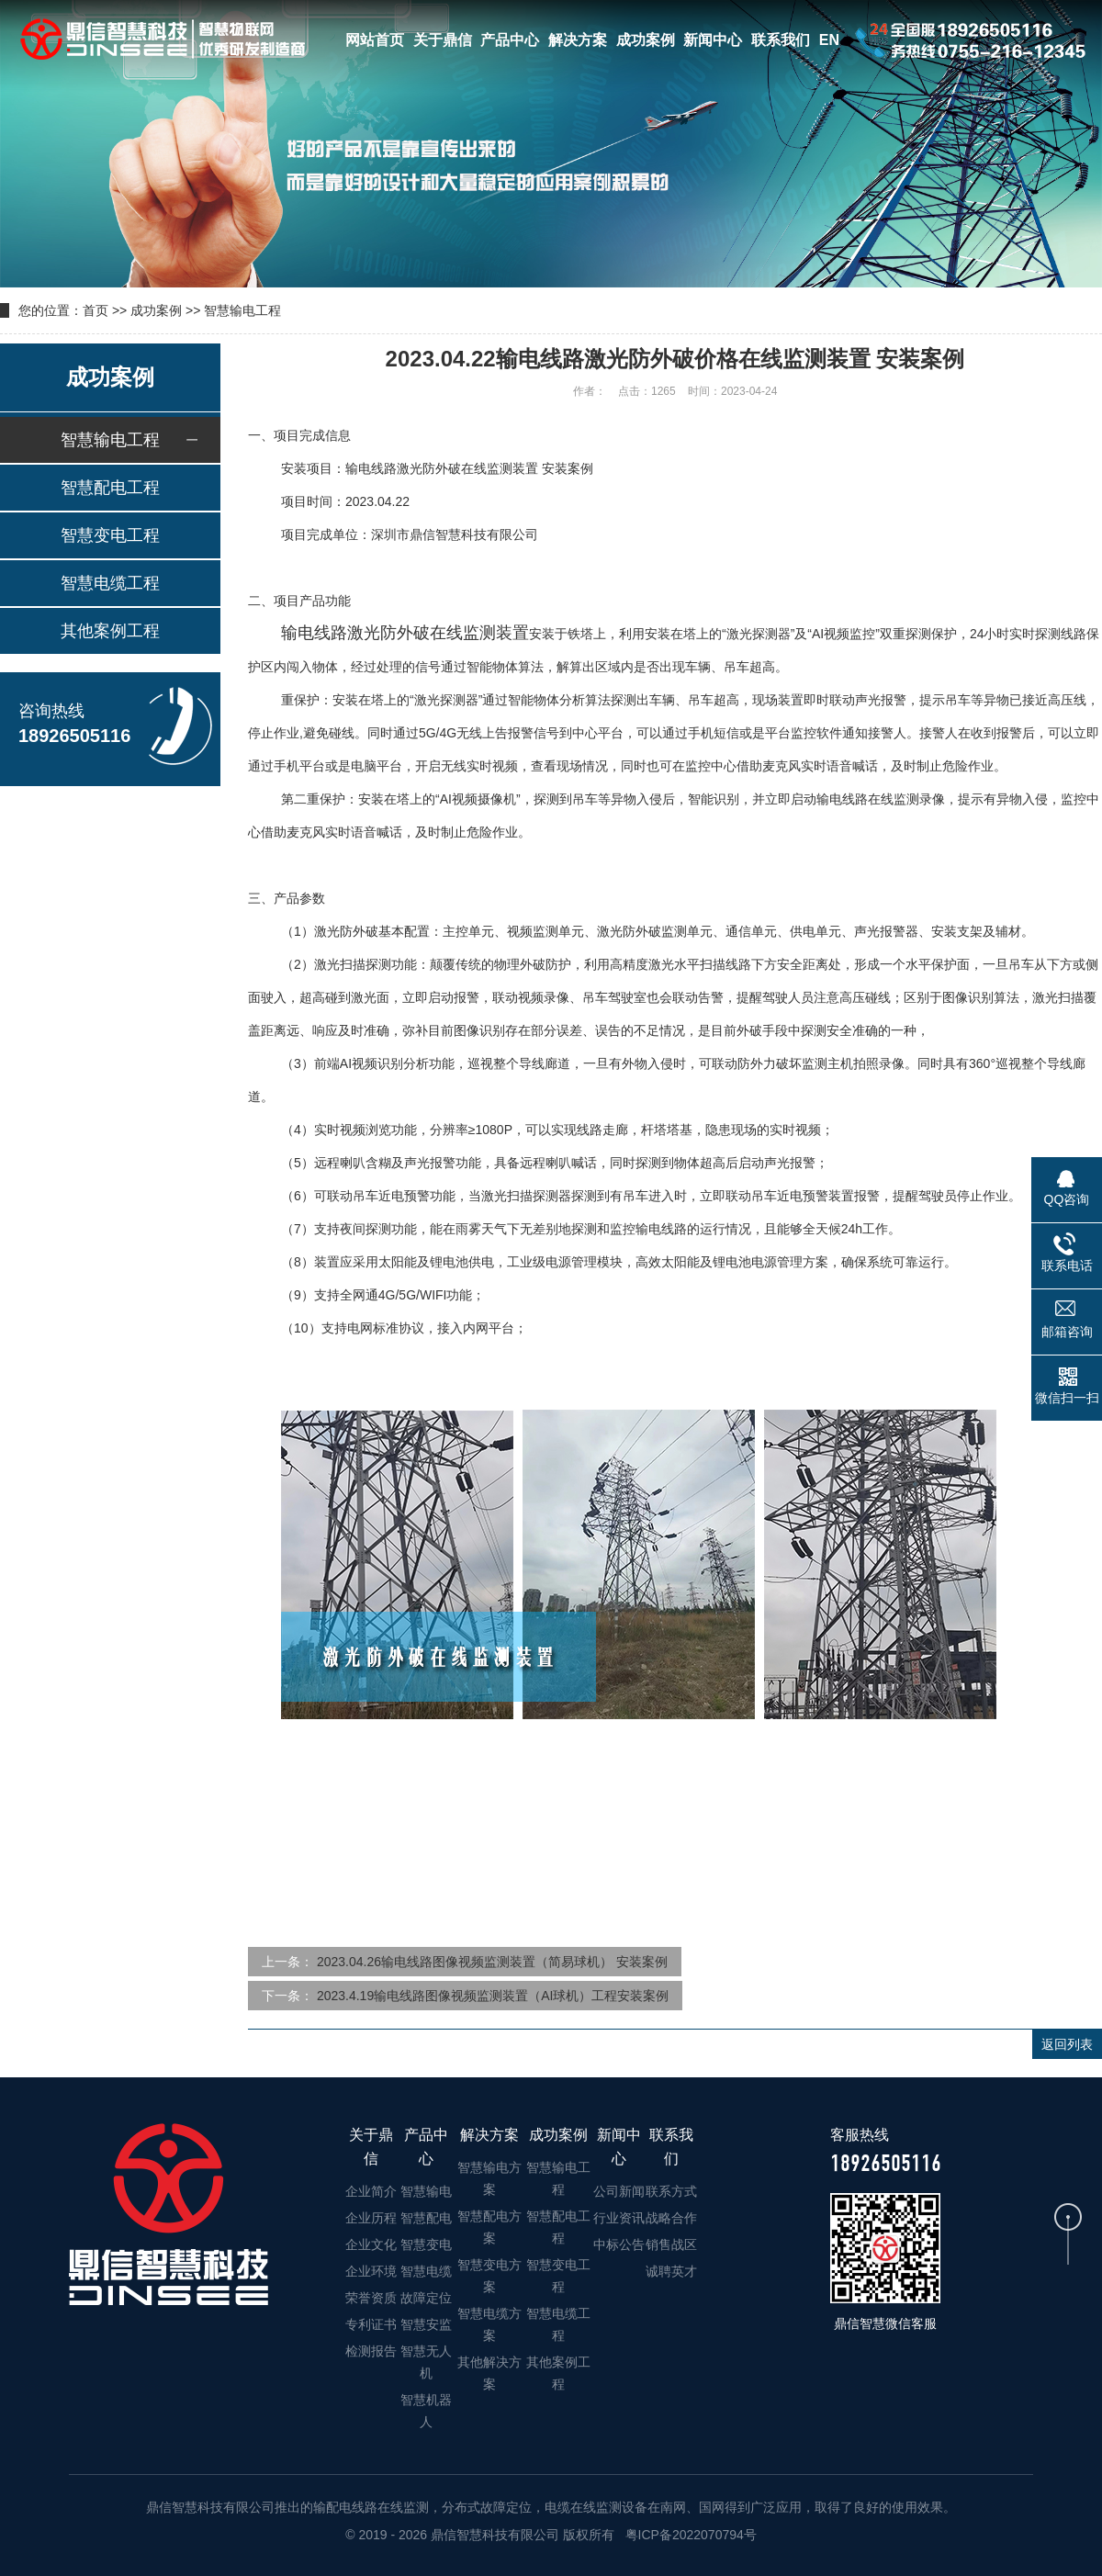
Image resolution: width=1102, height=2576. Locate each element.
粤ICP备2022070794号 (689, 2534)
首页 (95, 310)
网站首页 (374, 40)
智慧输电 (426, 2191)
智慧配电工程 (110, 487)
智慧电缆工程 (110, 583)
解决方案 (577, 40)
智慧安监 (426, 2324)
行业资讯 (619, 2217)
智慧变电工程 (110, 535)
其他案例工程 (110, 631)
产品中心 (509, 40)
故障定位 (426, 2297)
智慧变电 (426, 2244)
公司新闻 (619, 2191)
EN (829, 40)
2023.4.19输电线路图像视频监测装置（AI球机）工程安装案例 (493, 1995)
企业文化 (371, 2244)
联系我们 (780, 40)
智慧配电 (426, 2217)
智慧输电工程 (242, 310)
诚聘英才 (671, 2271)
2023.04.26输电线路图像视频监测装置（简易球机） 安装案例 (492, 1961)
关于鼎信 (442, 40)
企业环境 (371, 2271)
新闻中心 (712, 40)
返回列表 (1067, 2044)
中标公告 (619, 2244)
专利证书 (371, 2324)
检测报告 (371, 2351)
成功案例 (645, 40)
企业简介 (371, 2191)
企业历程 (371, 2217)
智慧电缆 (426, 2271)
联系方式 (671, 2191)
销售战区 (671, 2244)
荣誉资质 (371, 2297)
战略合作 (671, 2217)
